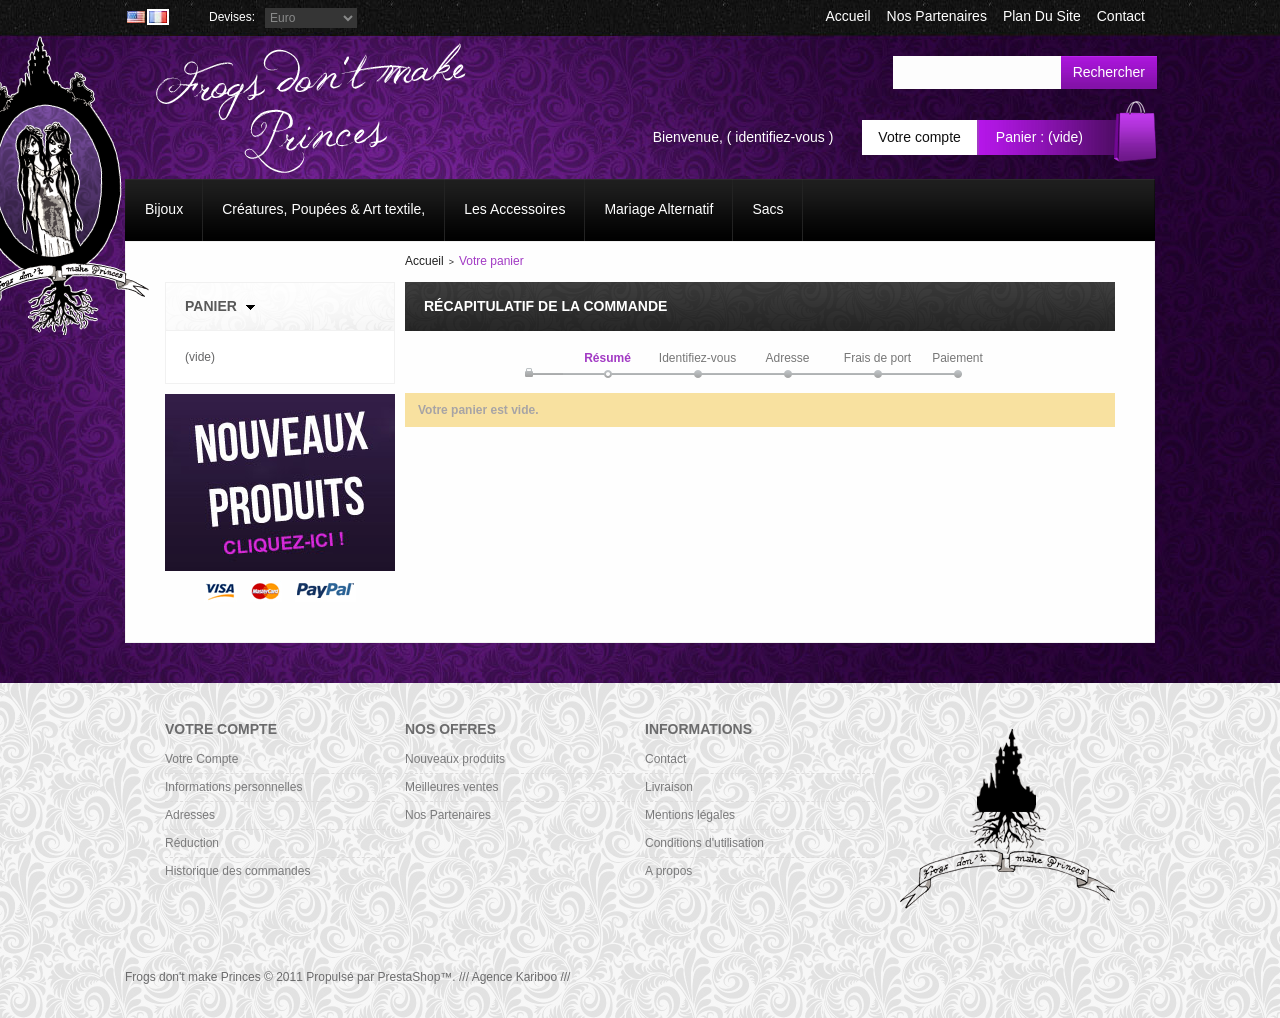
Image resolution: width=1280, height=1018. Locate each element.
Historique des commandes (237, 871)
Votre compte (919, 137)
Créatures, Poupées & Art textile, (323, 209)
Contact (665, 759)
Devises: (232, 17)
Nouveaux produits (455, 759)
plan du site (1042, 16)
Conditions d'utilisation (704, 843)
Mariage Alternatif (658, 209)
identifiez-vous (780, 137)
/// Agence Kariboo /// (514, 977)
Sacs (767, 209)
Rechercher (1109, 72)
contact (1121, 16)
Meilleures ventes (451, 787)
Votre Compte (201, 759)
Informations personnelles (233, 787)
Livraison (669, 787)
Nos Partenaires (937, 16)
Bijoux (164, 209)
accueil (847, 16)
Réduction (192, 843)
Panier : (1020, 137)
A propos (668, 871)
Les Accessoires (514, 209)
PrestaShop (409, 977)
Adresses (190, 815)
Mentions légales (690, 815)
